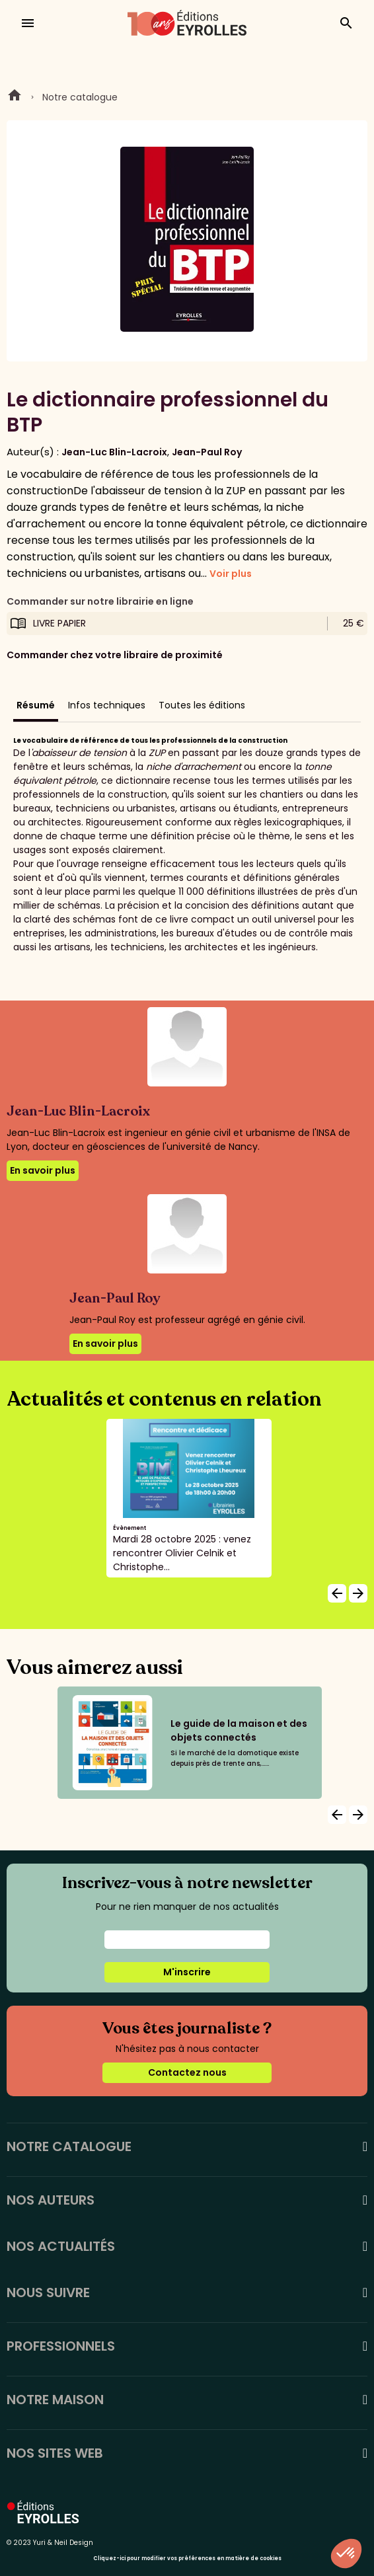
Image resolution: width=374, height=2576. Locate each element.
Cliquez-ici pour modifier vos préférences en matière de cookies (187, 2558)
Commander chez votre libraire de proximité (115, 655)
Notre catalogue (80, 97)
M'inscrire (187, 1972)
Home (14, 97)
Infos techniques (106, 705)
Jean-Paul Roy (207, 452)
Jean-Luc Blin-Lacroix (114, 452)
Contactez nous (187, 2072)
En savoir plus (42, 1170)
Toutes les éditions (202, 705)
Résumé (36, 705)
